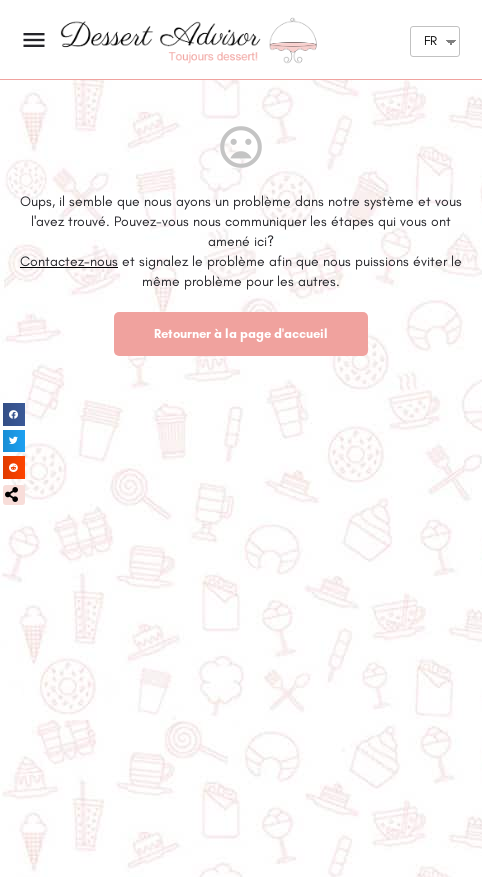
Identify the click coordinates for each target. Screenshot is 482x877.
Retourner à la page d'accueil (241, 333)
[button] (14, 495)
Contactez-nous (69, 261)
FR (430, 40)
